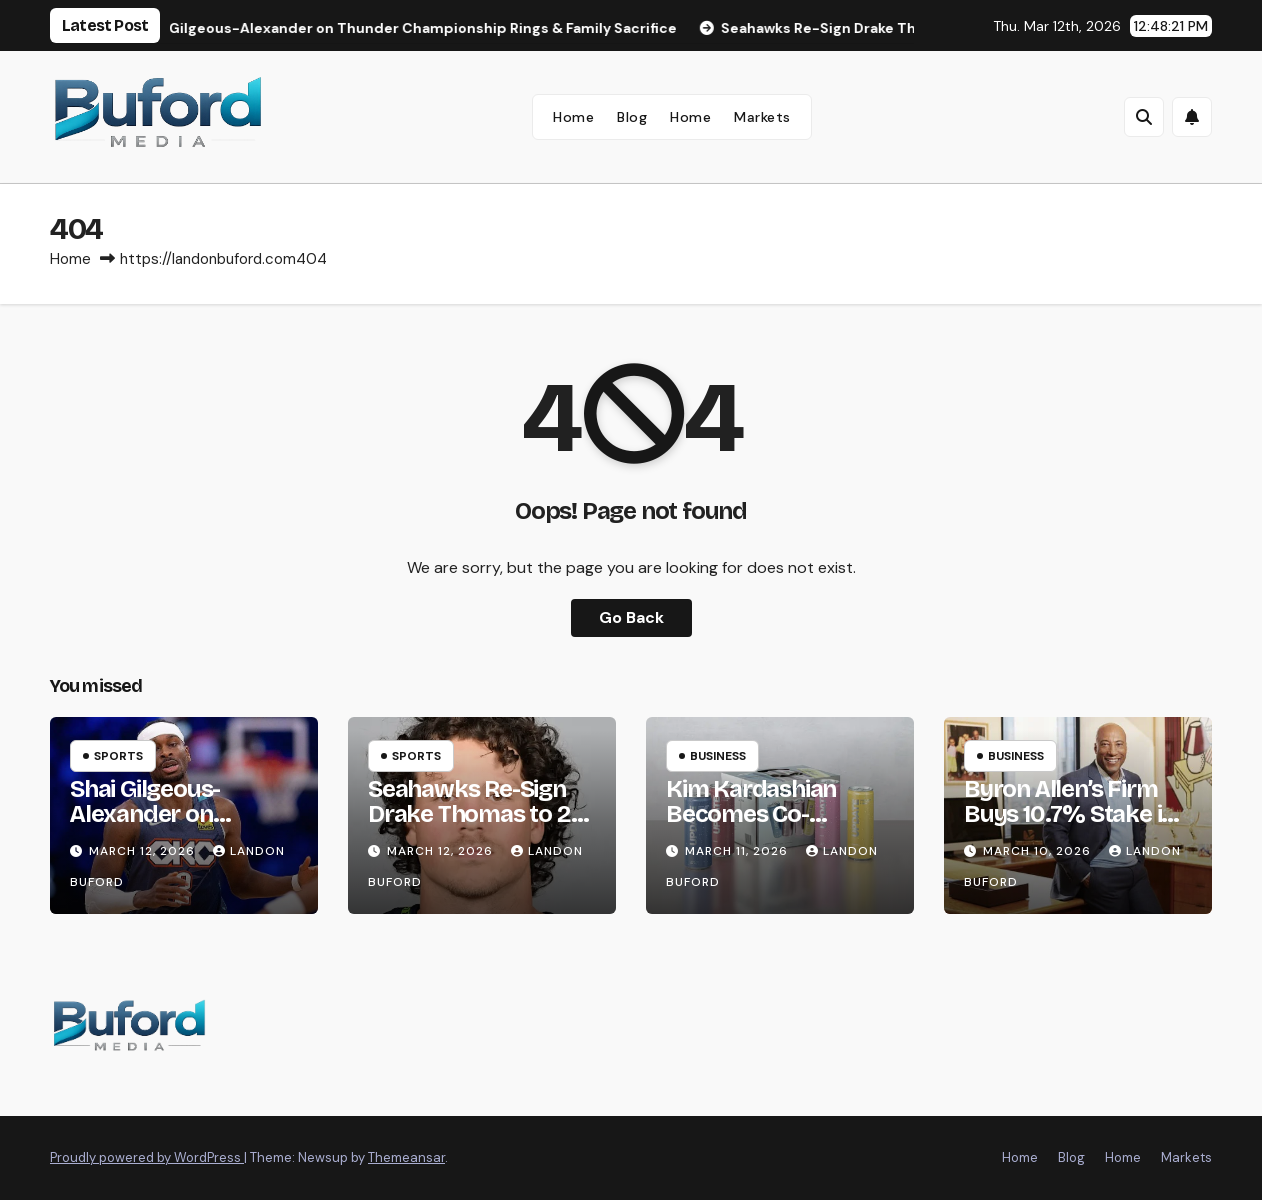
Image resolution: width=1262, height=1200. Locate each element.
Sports (118, 756)
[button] (1144, 117)
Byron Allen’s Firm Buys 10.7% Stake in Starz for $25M (1069, 814)
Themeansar (406, 1157)
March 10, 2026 (1039, 851)
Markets (762, 117)
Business (718, 756)
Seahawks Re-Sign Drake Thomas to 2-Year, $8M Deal (473, 814)
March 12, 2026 (144, 851)
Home (573, 117)
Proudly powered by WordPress (147, 1157)
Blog (632, 117)
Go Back (631, 617)
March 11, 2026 (738, 851)
